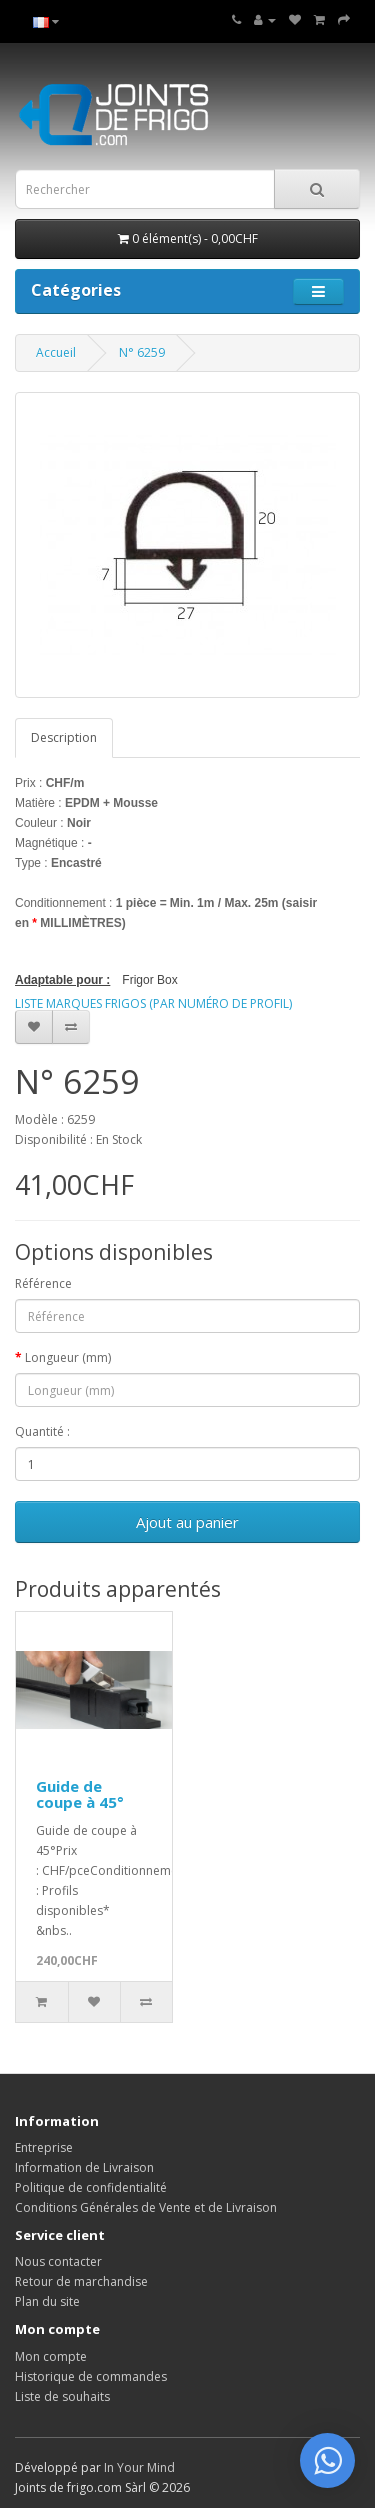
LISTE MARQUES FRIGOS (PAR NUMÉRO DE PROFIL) (153, 1003)
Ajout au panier (187, 1522)
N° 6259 (142, 352)
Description (64, 737)
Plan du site (47, 2301)
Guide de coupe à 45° (80, 1794)
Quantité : (42, 1431)
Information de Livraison (84, 2167)
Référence (43, 1283)
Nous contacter (58, 2261)
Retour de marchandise (81, 2281)
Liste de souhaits (62, 2396)
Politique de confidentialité (91, 2187)
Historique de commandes (91, 2376)
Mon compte (51, 2356)
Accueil (56, 352)
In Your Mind (139, 2467)
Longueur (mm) (68, 1357)
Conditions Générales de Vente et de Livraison (146, 2207)
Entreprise (44, 2147)
